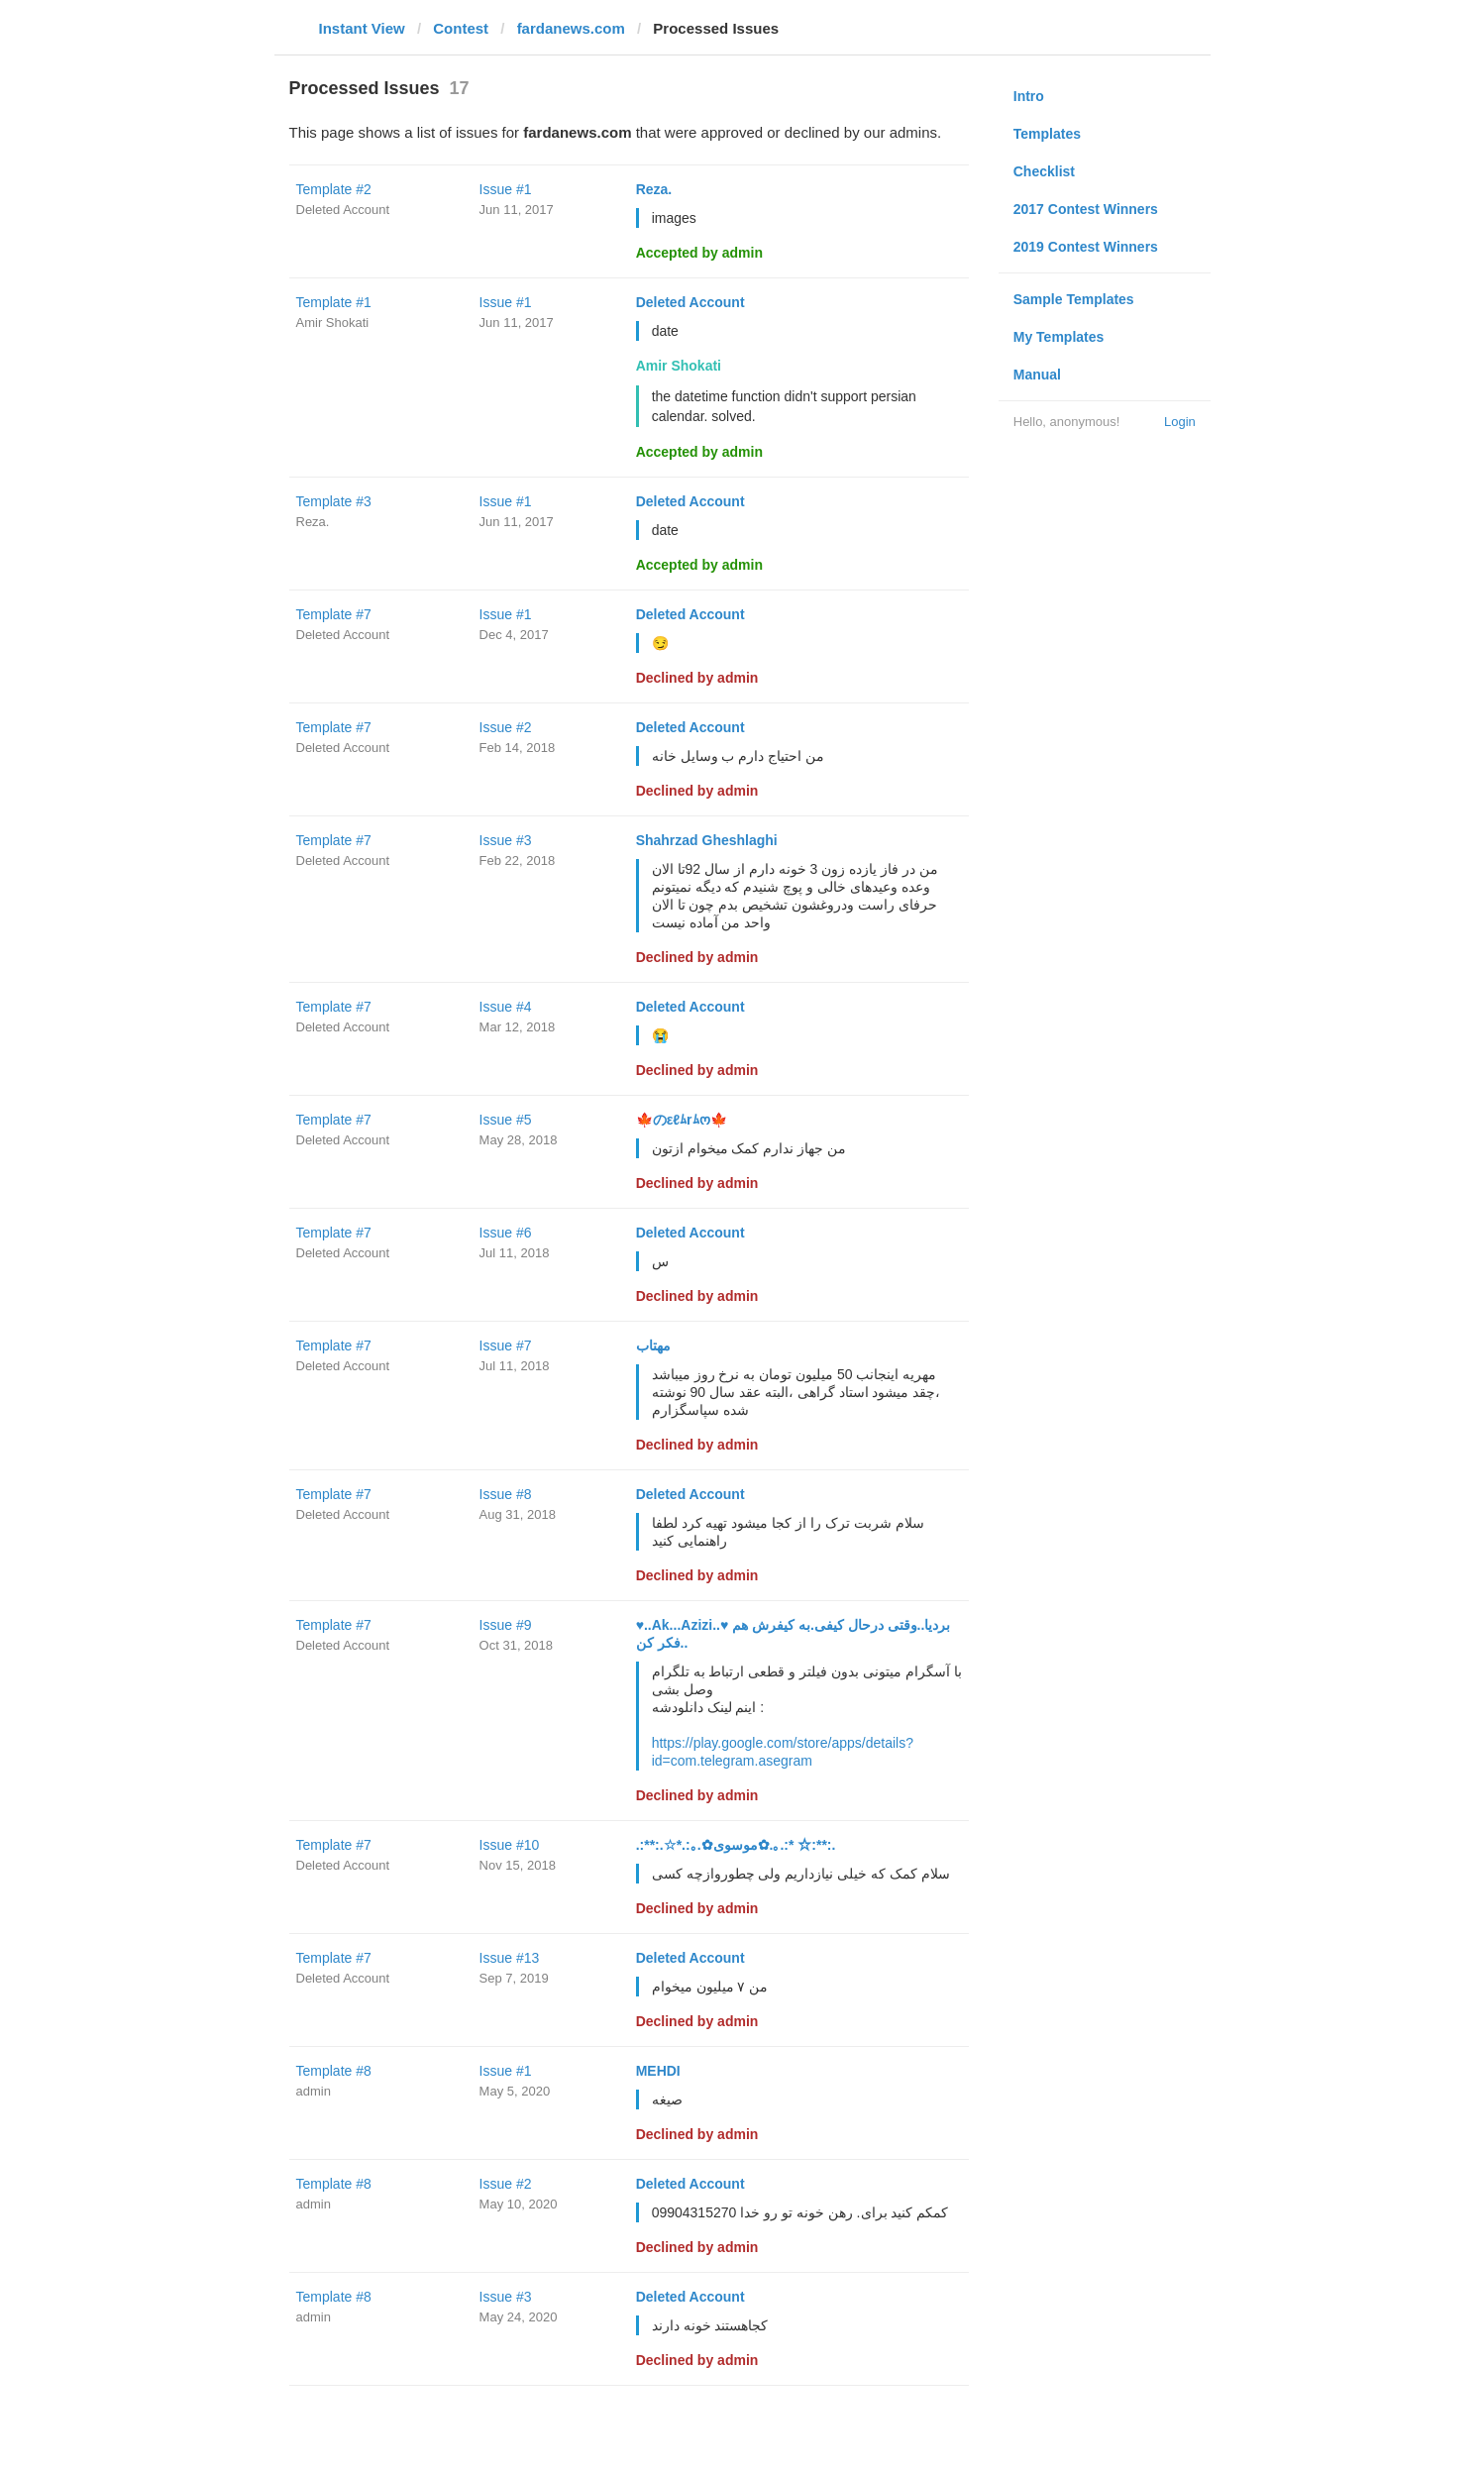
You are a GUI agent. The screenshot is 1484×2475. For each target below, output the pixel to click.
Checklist (1044, 171)
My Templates (1059, 337)
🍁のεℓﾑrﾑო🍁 (681, 1120)
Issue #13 (509, 1958)
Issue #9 (505, 1625)
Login (1180, 421)
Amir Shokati (333, 322)
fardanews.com (571, 28)
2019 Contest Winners (1085, 247)
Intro (1028, 96)
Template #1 (333, 302)
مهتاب (653, 1345)
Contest (460, 28)
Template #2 (333, 189)
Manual (1037, 374)
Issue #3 (505, 840)
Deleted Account (343, 209)
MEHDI (658, 2071)
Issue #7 (505, 1345)
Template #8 (333, 2071)
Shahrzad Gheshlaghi (707, 840)
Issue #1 (505, 189)
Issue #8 (505, 1494)
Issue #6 (505, 1232)
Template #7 (333, 614)
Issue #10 (509, 1845)
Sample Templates (1073, 299)
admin (313, 2091)
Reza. (654, 189)
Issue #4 (505, 1007)
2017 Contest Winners (1085, 209)
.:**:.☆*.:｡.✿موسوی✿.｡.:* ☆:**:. (736, 1845)
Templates (1047, 134)
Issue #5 (505, 1120)
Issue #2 (505, 727)
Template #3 (333, 501)
